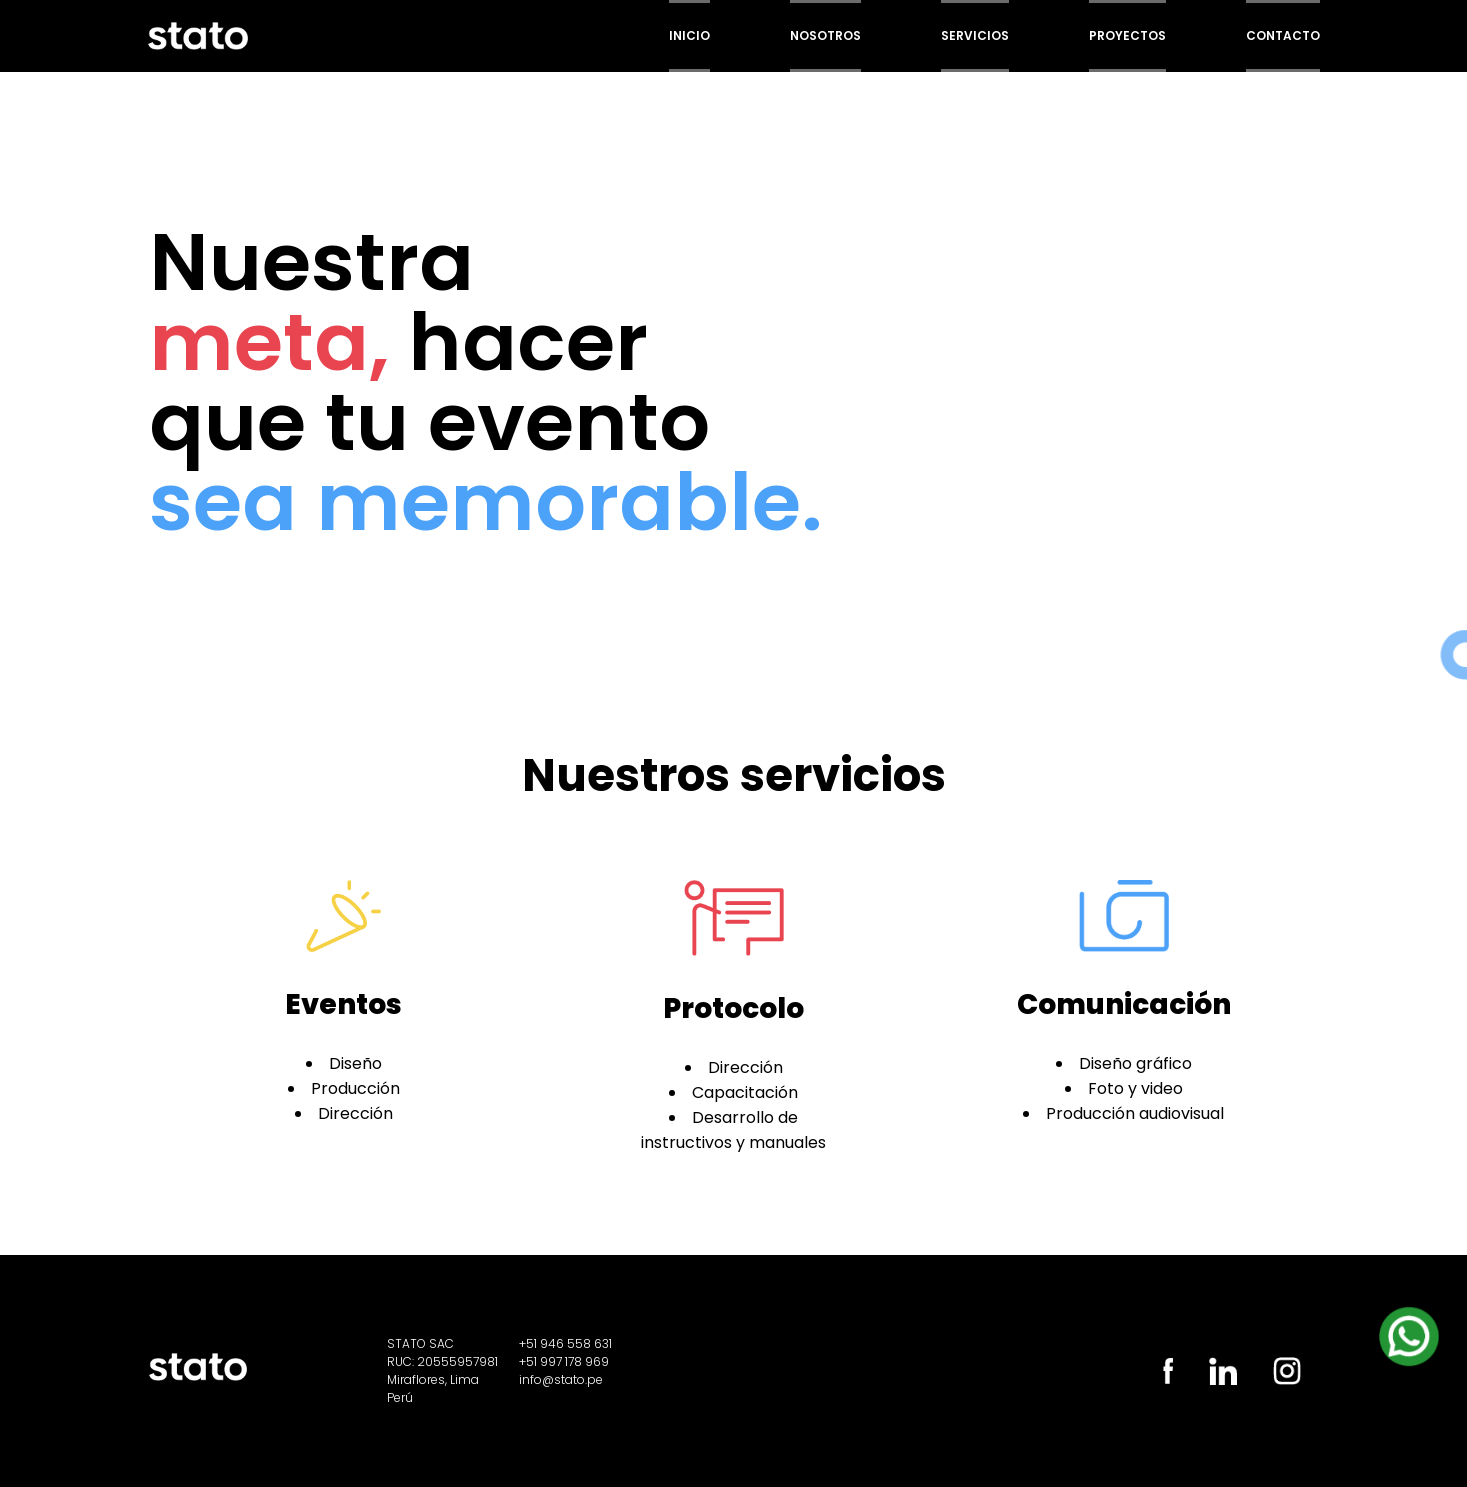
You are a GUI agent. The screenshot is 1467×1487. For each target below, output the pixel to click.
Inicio (689, 35)
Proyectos (1127, 35)
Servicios (975, 35)
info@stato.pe (561, 1379)
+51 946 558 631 (565, 1343)
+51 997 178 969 (564, 1361)
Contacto (1283, 35)
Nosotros (825, 35)
